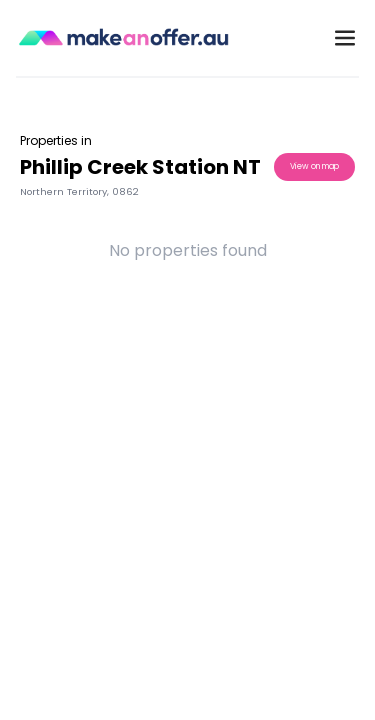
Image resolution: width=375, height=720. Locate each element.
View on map (314, 166)
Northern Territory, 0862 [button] (79, 191)
